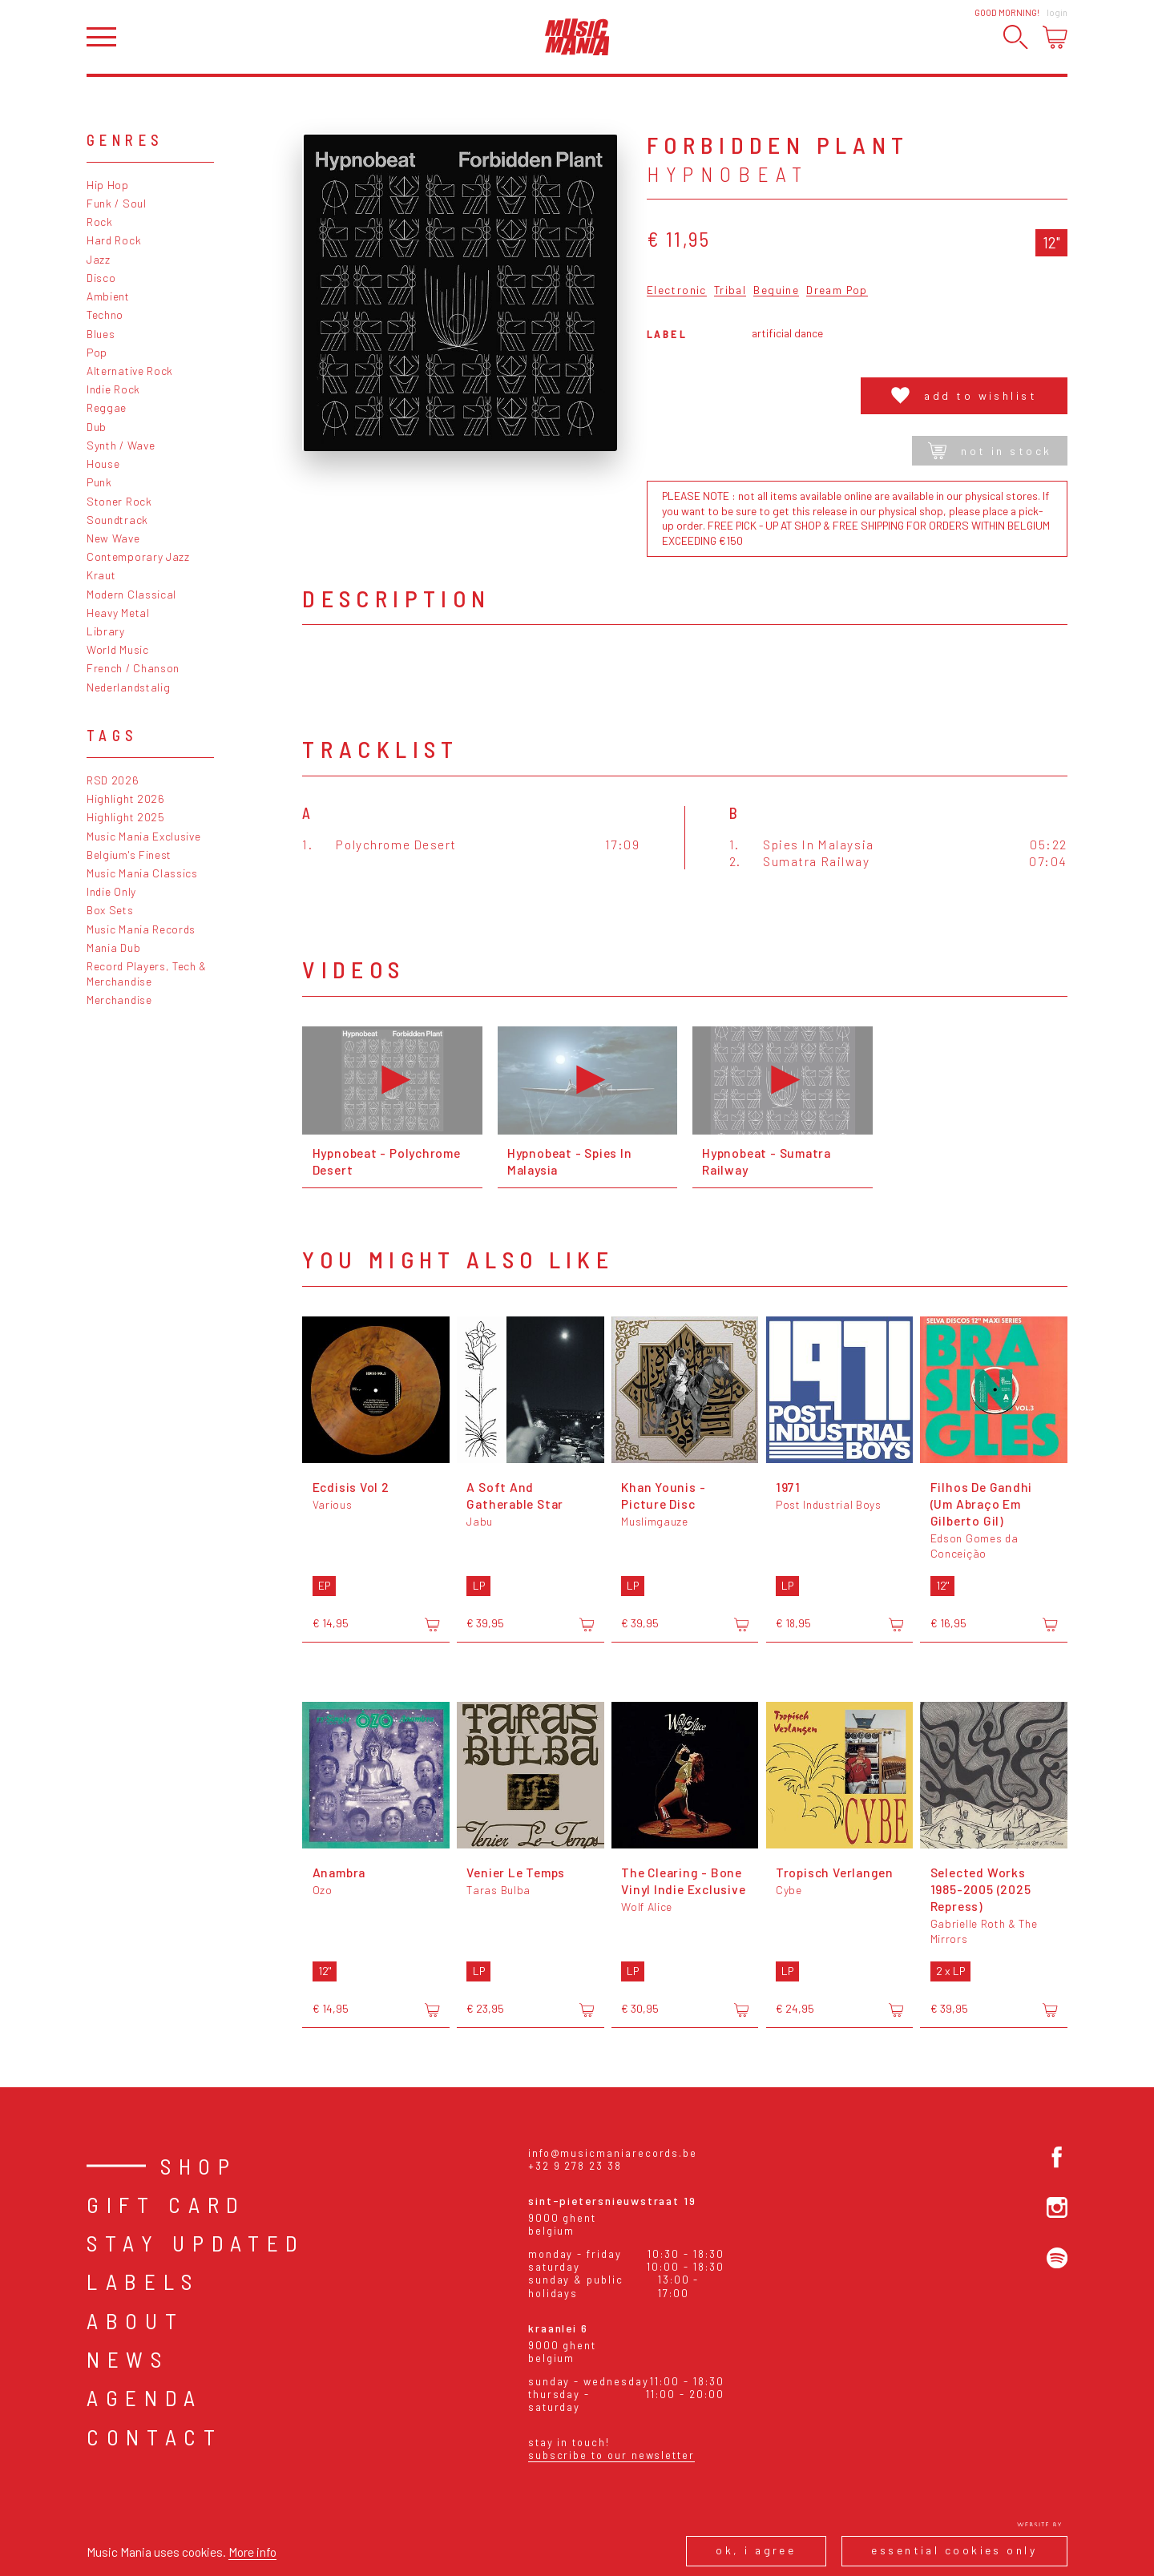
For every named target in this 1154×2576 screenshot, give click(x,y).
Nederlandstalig (128, 687)
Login (1057, 12)
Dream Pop (836, 290)
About (135, 2320)
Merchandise (119, 999)
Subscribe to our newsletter (611, 2455)
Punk (99, 482)
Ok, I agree (756, 2550)
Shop (198, 2165)
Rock (100, 221)
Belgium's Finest (129, 854)
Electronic (677, 290)
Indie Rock (113, 389)
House (103, 463)
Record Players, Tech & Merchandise (147, 973)
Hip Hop (108, 184)
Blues (101, 334)
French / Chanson (133, 668)
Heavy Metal (118, 612)
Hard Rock (114, 240)
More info (252, 2551)
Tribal (730, 290)
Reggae (107, 407)
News (128, 2358)
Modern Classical (131, 594)
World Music (118, 649)
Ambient (108, 296)
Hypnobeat (728, 173)
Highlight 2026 (126, 798)
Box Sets (110, 910)
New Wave (113, 538)
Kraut (101, 575)
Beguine (776, 290)
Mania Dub (113, 947)
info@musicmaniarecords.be (612, 2153)
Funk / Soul (117, 203)
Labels (143, 2281)
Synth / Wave (121, 445)
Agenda (145, 2397)
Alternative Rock (130, 370)
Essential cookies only (954, 2550)
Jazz (99, 259)
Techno (105, 314)
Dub (97, 426)
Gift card (166, 2204)
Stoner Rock (119, 501)
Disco (101, 277)
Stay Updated (196, 2242)
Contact (155, 2436)
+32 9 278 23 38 (575, 2165)
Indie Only (111, 891)
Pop (97, 352)
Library (106, 631)
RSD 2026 (113, 780)
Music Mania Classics (142, 873)
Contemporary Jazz (138, 556)
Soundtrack (117, 519)
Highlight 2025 (126, 817)
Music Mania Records (141, 929)
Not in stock (990, 450)
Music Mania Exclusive (144, 836)
